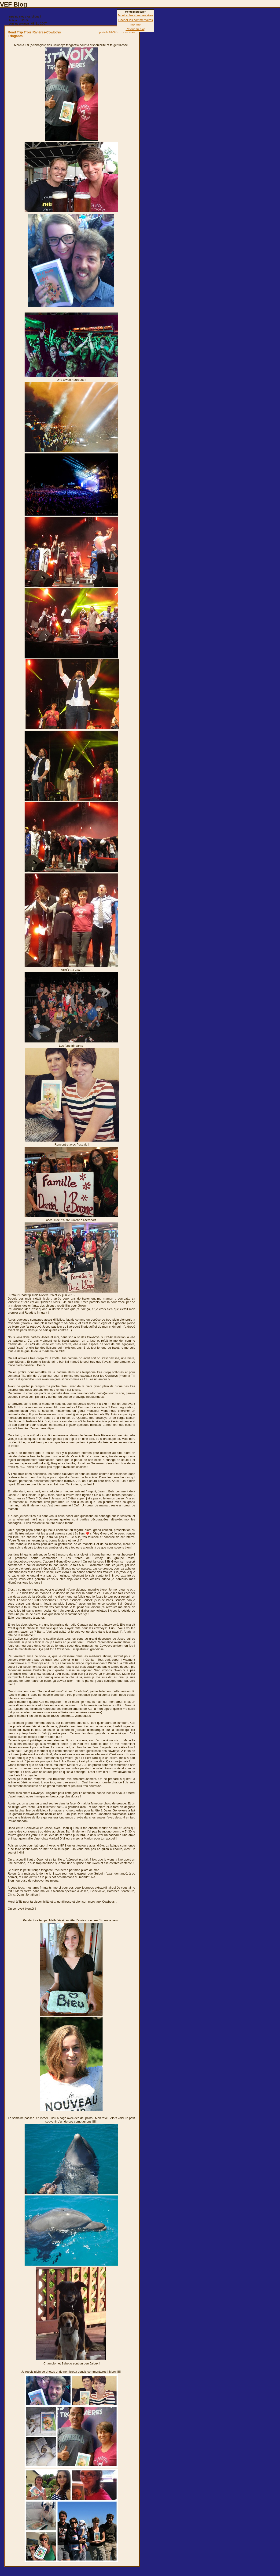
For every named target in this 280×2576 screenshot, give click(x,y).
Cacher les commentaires (135, 20)
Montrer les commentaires (135, 15)
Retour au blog (136, 29)
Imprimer (136, 24)
